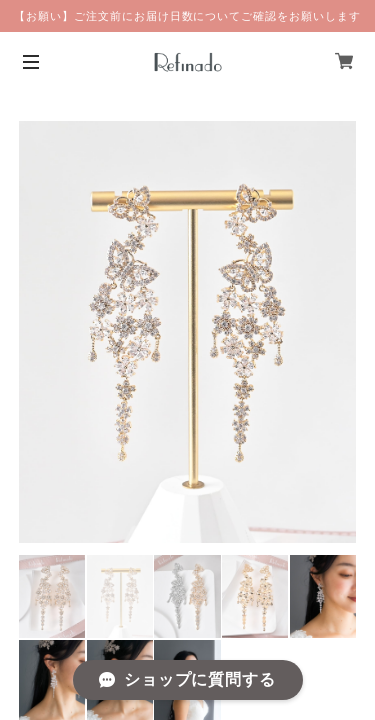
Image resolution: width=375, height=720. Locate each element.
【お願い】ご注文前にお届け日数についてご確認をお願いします (187, 16)
